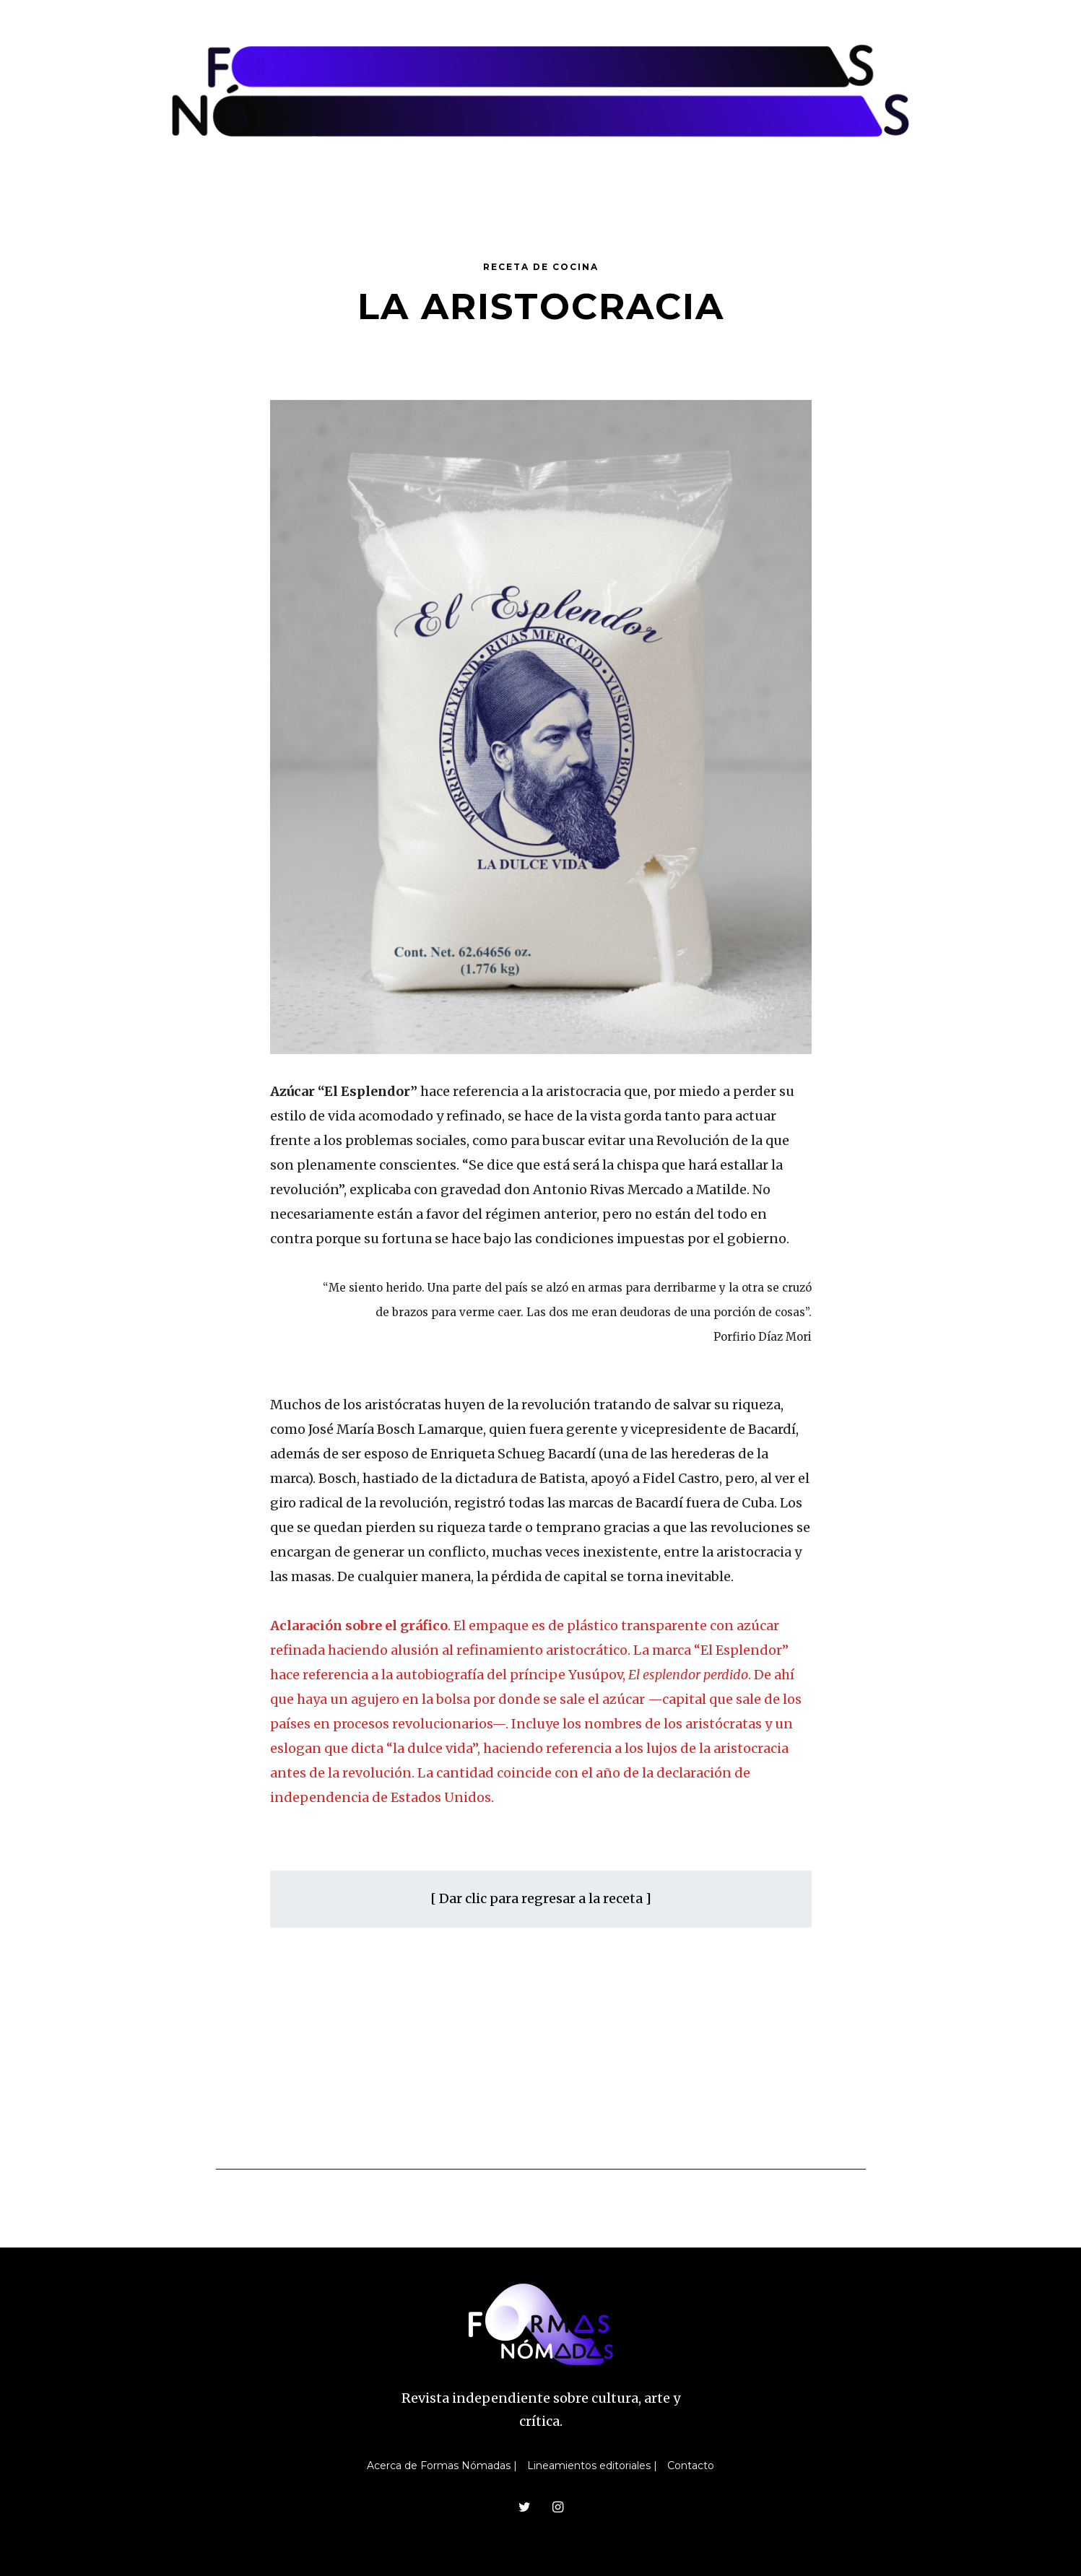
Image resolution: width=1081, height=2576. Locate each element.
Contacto (690, 2465)
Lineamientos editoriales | (592, 2465)
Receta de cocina (541, 266)
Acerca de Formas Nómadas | (442, 2465)
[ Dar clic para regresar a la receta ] (540, 1898)
